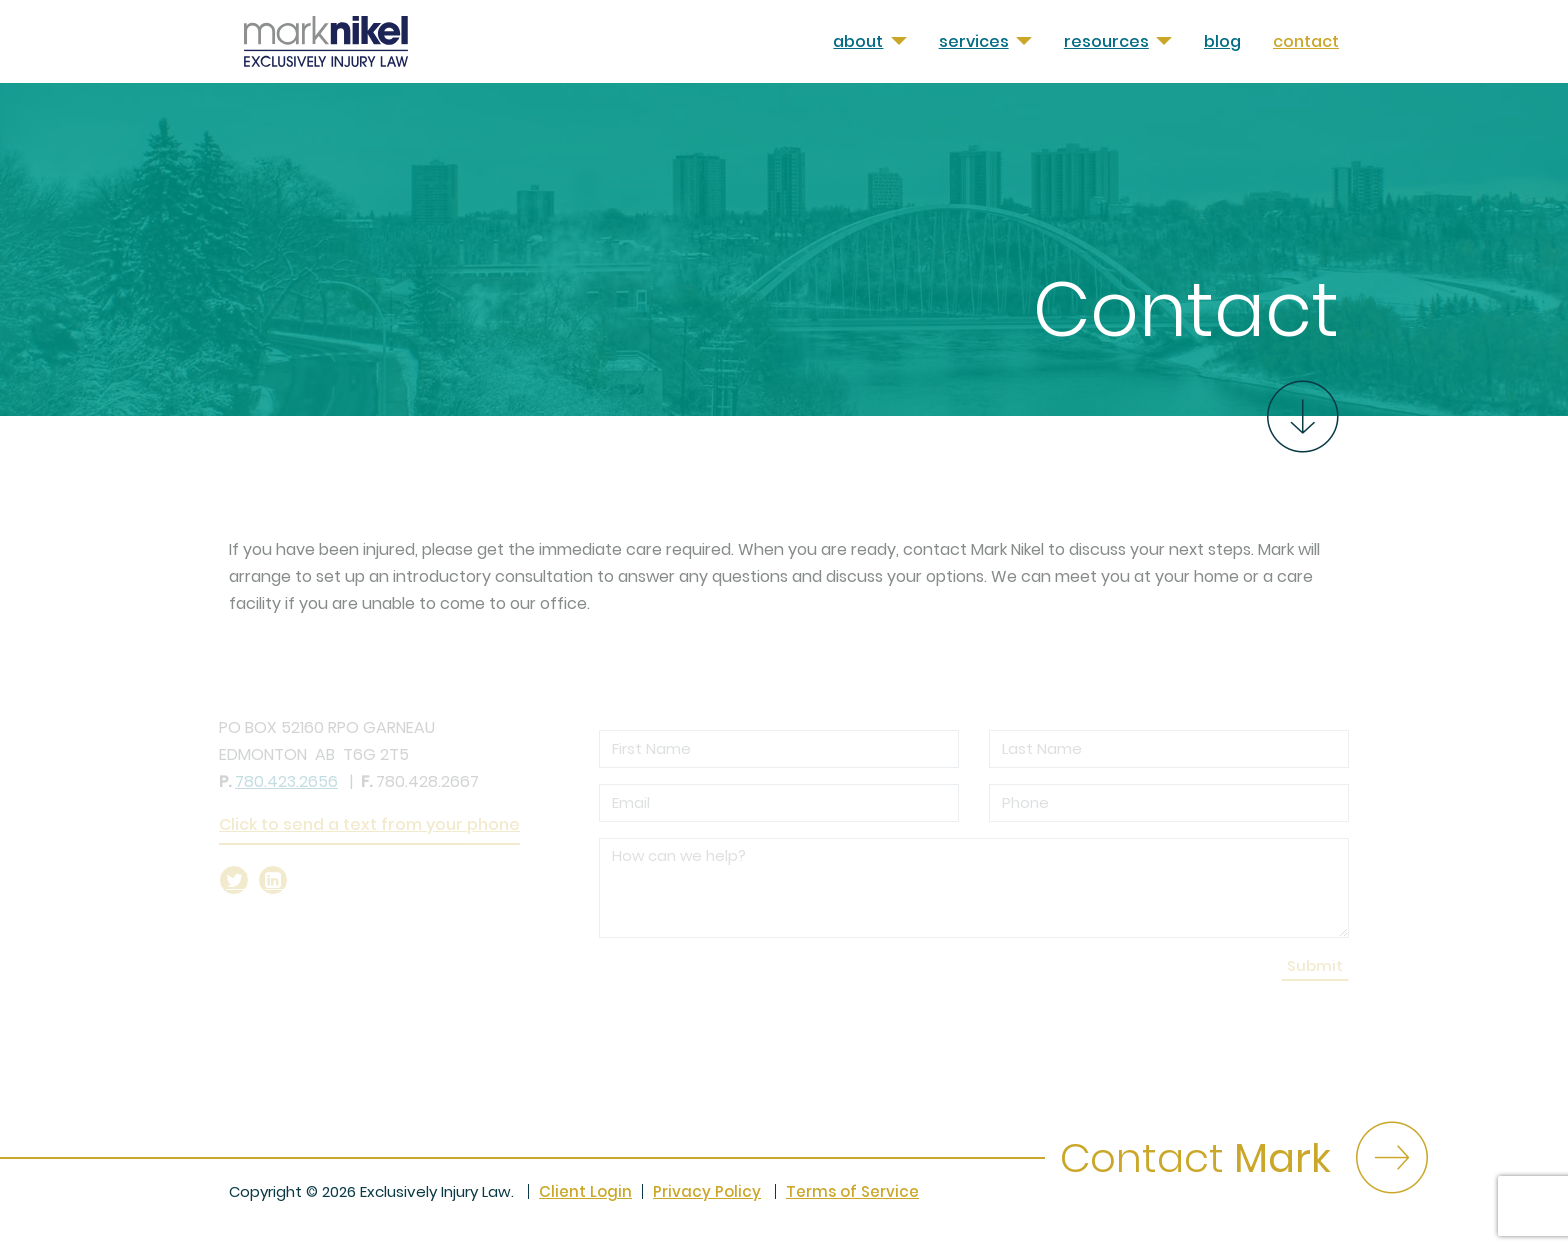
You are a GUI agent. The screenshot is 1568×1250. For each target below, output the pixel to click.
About (858, 41)
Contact (1306, 41)
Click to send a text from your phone (369, 824)
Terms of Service (852, 1191)
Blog (1222, 41)
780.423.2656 (286, 781)
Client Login (585, 1191)
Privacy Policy (707, 1191)
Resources (1106, 41)
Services (974, 41)
